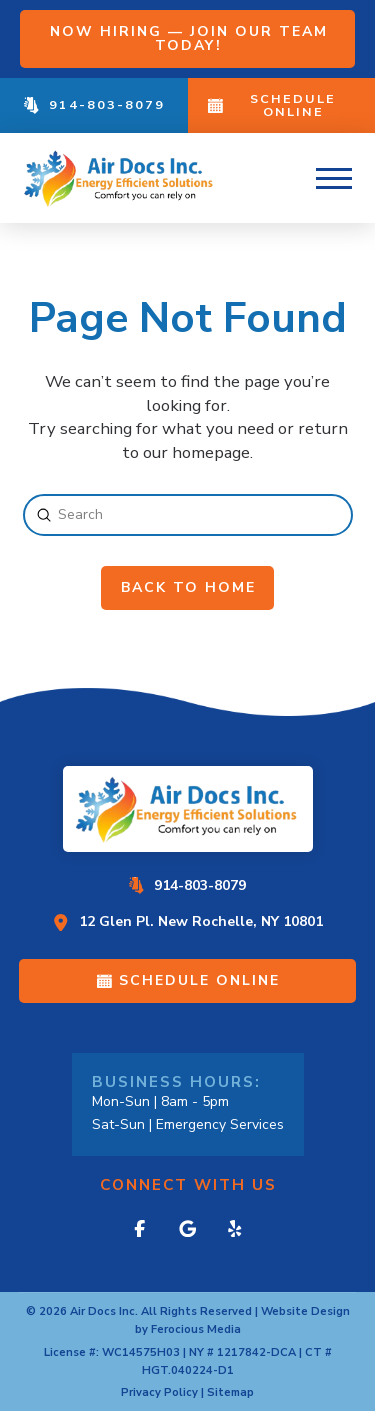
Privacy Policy (159, 1392)
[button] (334, 178)
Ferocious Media (196, 1329)
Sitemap (230, 1392)
